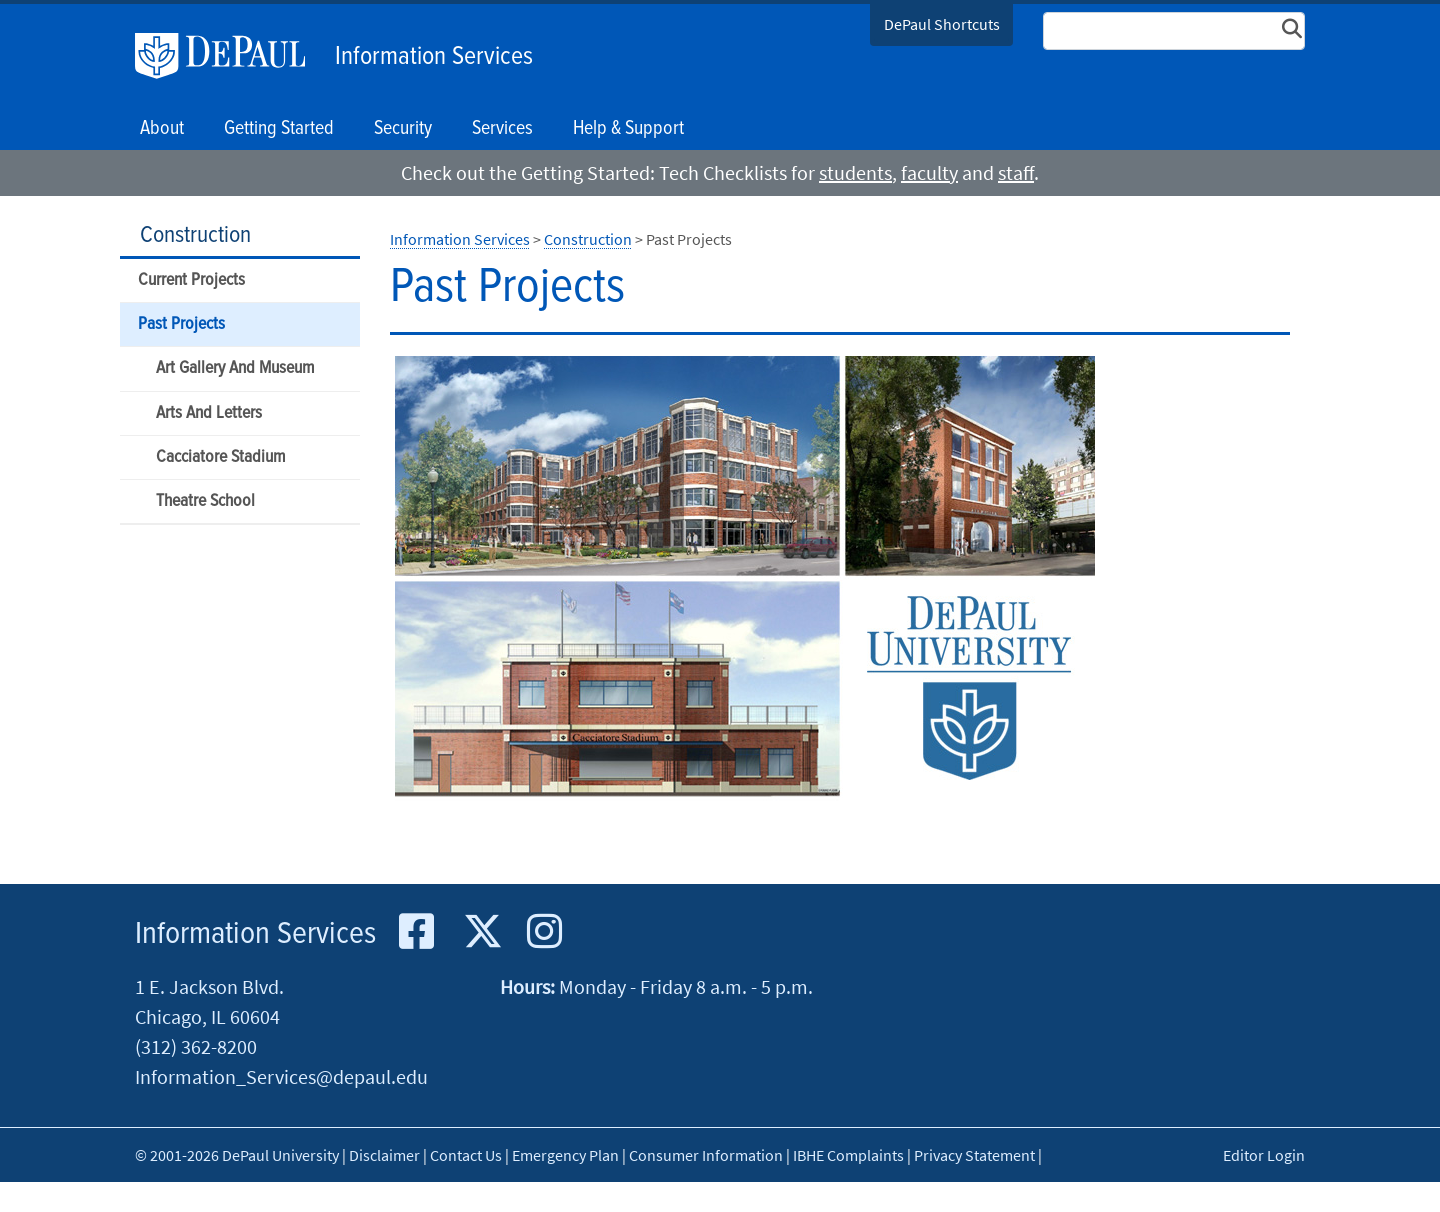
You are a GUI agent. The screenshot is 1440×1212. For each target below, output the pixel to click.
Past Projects (181, 324)
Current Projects (191, 280)
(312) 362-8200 (196, 1046)
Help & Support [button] (628, 129)
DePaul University (230, 56)
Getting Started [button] (279, 129)
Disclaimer (384, 1155)
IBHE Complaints (848, 1155)
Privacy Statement (974, 1155)
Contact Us (466, 1155)
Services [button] (502, 129)
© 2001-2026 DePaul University (237, 1155)
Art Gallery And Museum (235, 368)
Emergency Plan (565, 1155)
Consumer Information (706, 1155)
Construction (195, 235)
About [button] (162, 129)
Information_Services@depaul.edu (281, 1076)
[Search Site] (1174, 31)
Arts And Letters (209, 413)
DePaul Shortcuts (942, 24)
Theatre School (205, 501)
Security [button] (403, 129)
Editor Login (1264, 1155)
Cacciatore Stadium (220, 457)
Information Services (434, 57)
